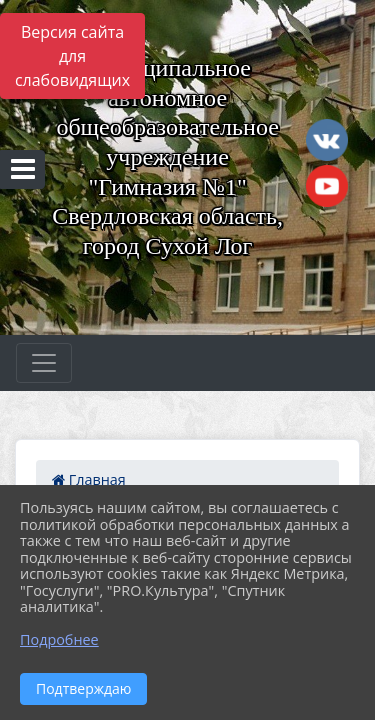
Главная (89, 479)
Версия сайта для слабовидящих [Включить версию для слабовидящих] (72, 56)
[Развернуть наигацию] (44, 363)
